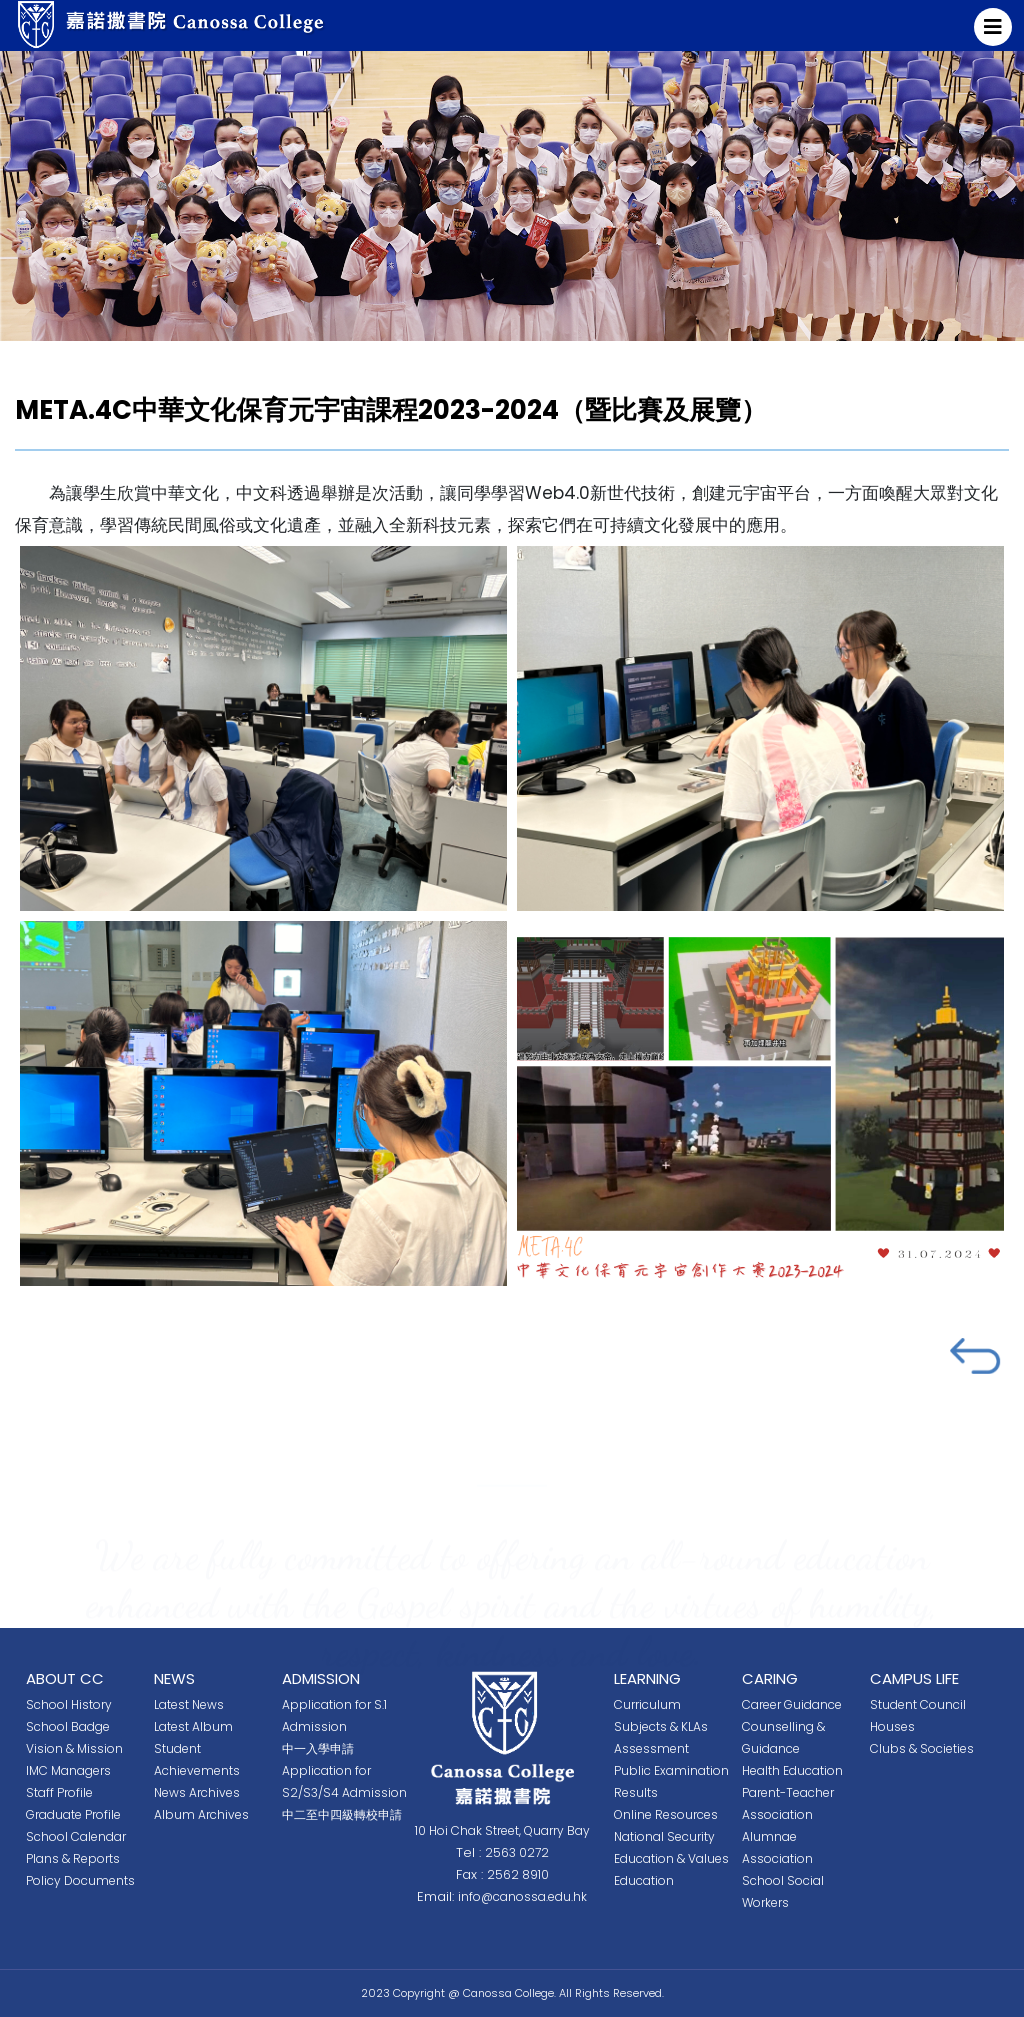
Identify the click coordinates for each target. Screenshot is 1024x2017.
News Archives (197, 1792)
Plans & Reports (73, 1858)
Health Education (792, 1770)
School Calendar (76, 1836)
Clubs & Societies (922, 1748)
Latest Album (193, 1726)
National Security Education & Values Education (671, 1858)
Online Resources (666, 1814)
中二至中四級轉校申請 (342, 1814)
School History (69, 1704)
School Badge (68, 1726)
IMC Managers (68, 1770)
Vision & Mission (74, 1748)
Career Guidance (792, 1704)
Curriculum (647, 1704)
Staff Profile (59, 1792)
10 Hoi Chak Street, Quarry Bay (502, 1830)
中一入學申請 (318, 1748)
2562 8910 (518, 1874)
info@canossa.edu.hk (522, 1896)
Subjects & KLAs (661, 1726)
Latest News (189, 1704)
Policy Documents (80, 1880)
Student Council (918, 1704)
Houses (892, 1726)
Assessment (651, 1748)
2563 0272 (517, 1852)
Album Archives (201, 1814)
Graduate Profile (73, 1814)
